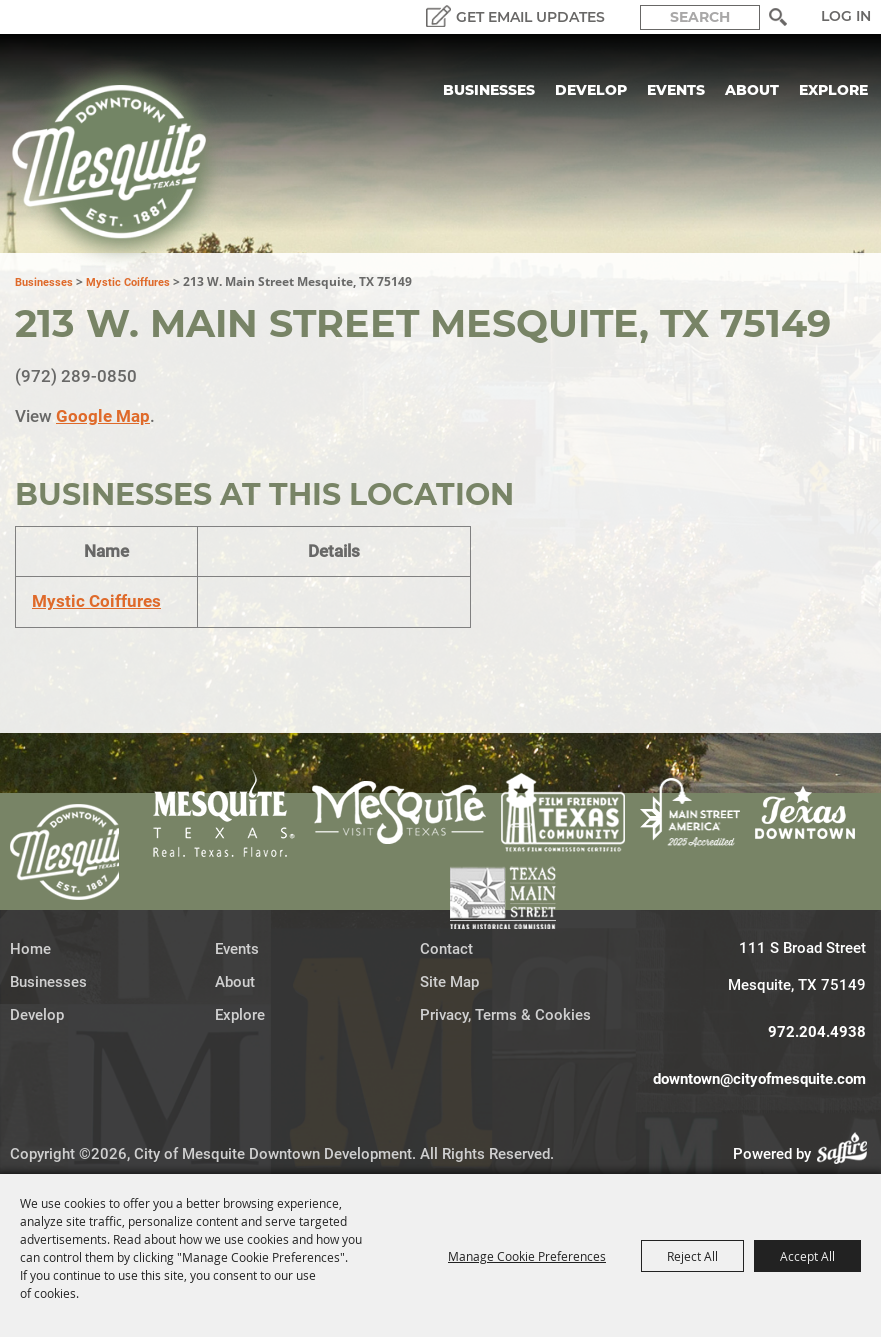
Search (777, 17)
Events (676, 90)
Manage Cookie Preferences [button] (527, 1256)
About (752, 90)
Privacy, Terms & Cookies (505, 1015)
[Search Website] (700, 17)
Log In (846, 16)
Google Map (103, 416)
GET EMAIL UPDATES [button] (530, 17)
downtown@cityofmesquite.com (759, 1079)
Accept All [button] (807, 1256)
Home (30, 949)
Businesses (489, 90)
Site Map (449, 982)
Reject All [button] (692, 1256)
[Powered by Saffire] (848, 1154)
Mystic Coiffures (128, 282)
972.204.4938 (817, 1032)
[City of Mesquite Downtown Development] (121, 162)
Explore (833, 90)
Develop (591, 90)
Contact (446, 949)
